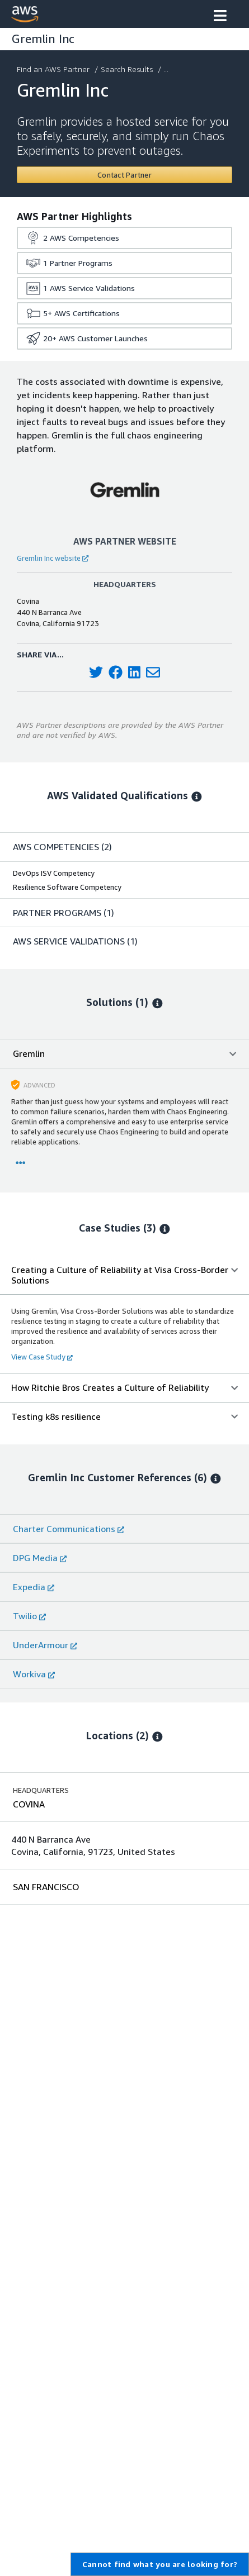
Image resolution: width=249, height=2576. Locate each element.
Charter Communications (68, 1528)
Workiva (34, 1674)
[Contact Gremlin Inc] (124, 174)
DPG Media (40, 1557)
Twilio (29, 1615)
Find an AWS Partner (54, 69)
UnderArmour (45, 1644)
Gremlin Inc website (52, 558)
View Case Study (42, 1356)
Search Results (128, 69)
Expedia (33, 1586)
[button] (220, 16)
